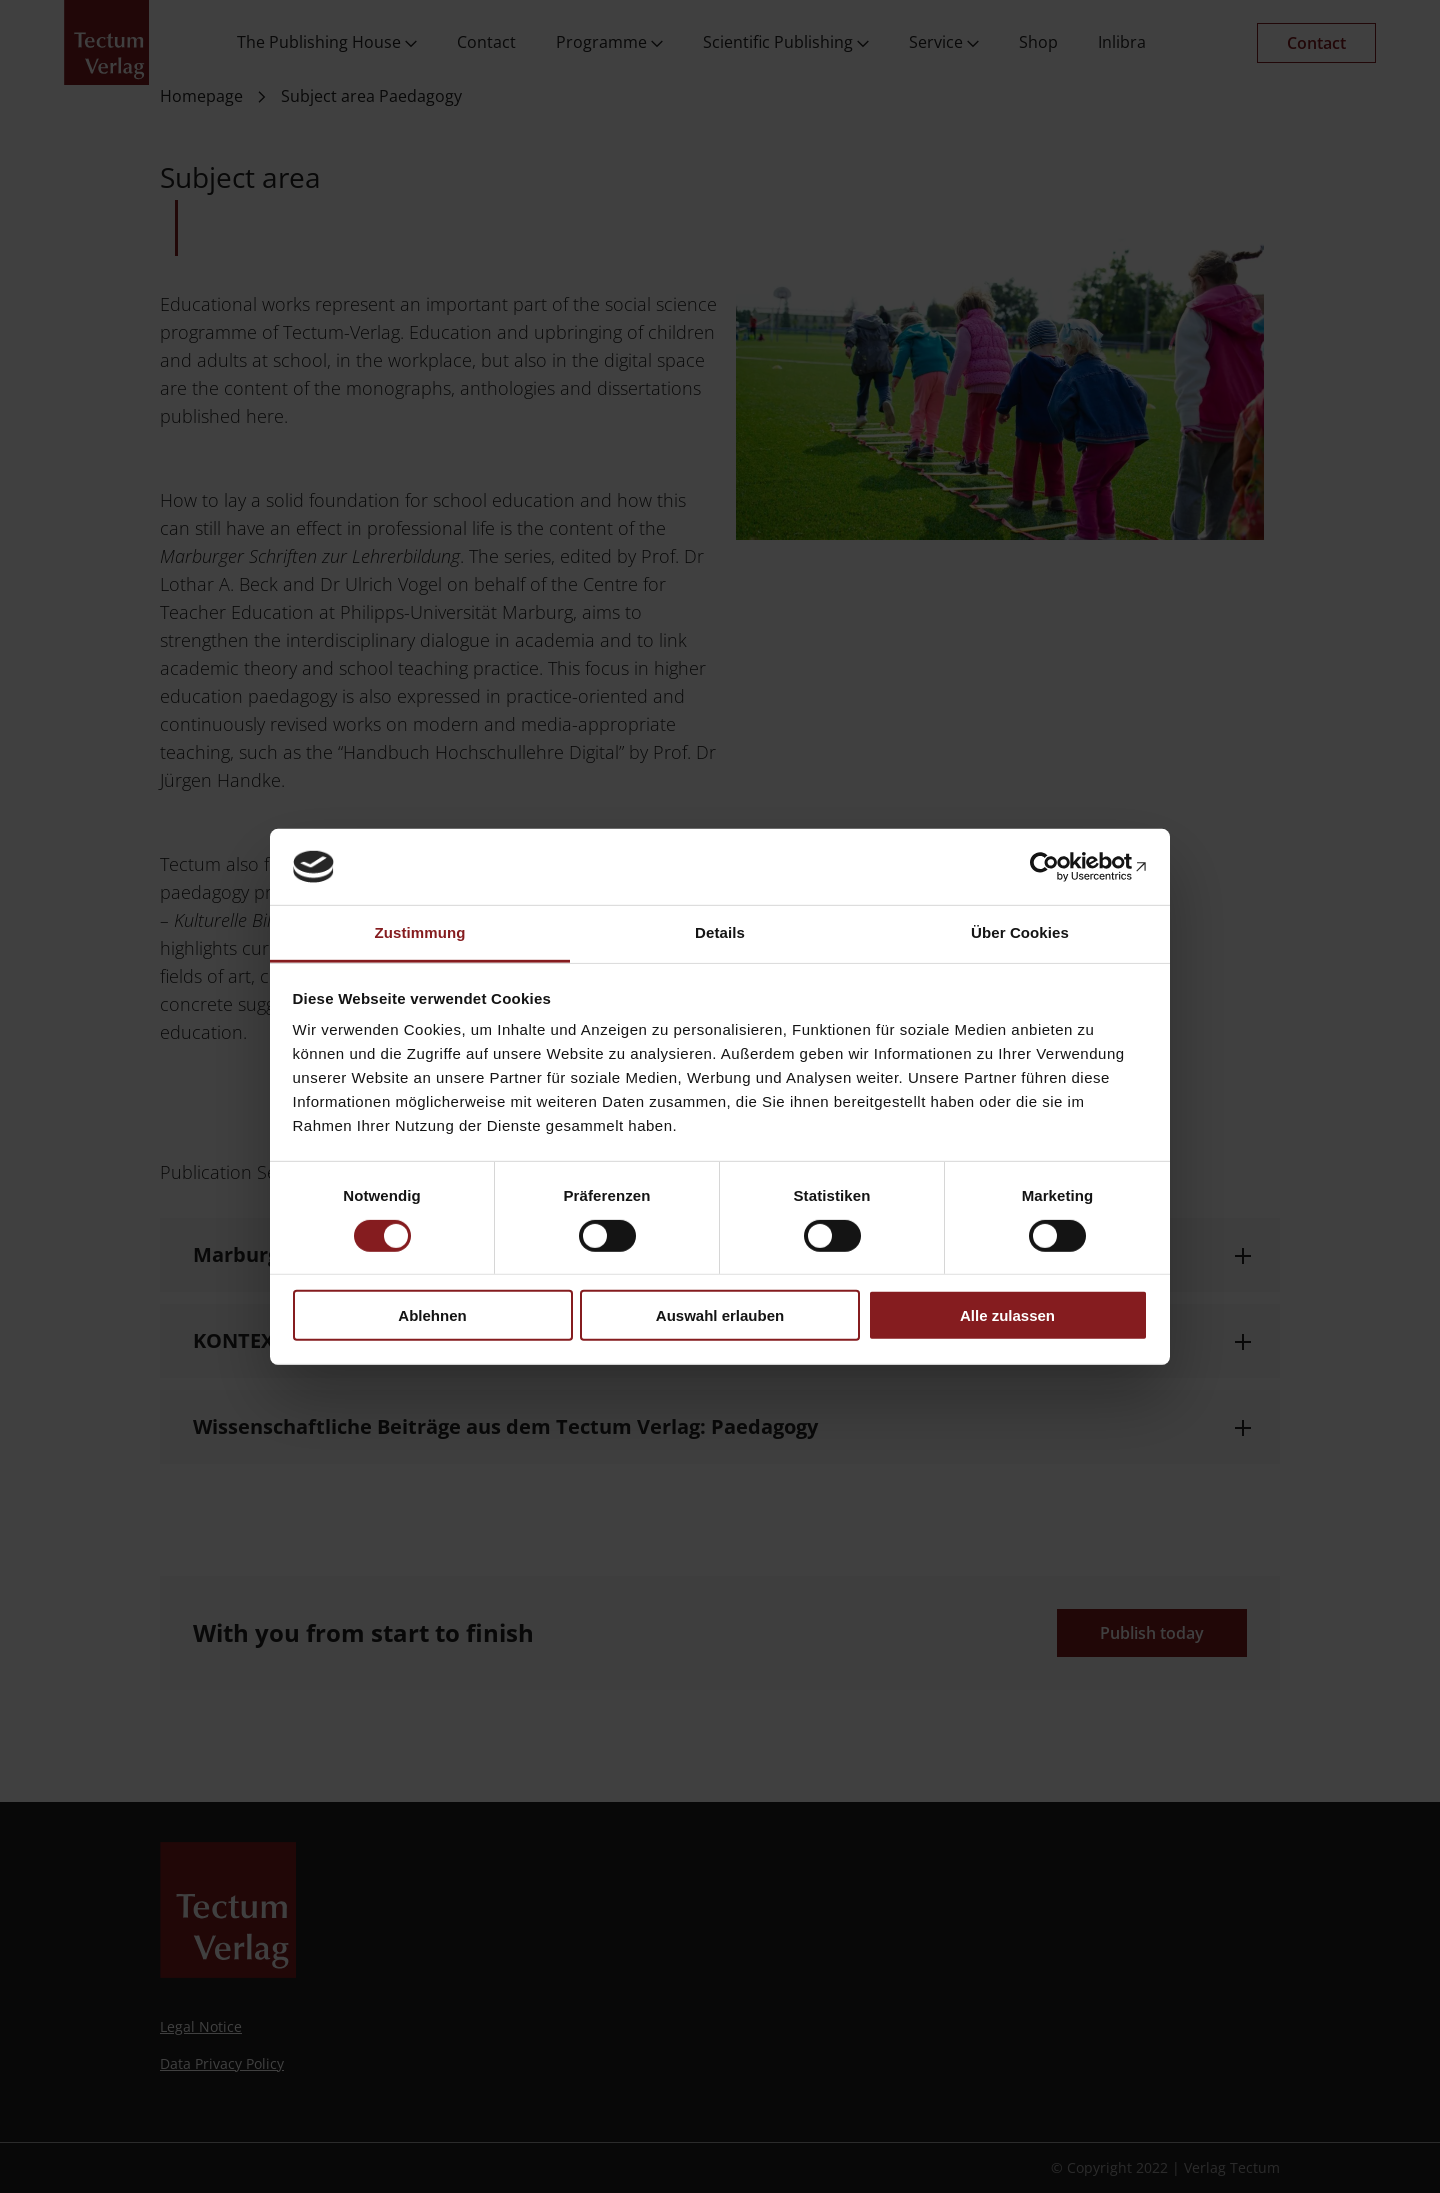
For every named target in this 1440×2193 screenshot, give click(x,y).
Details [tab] (720, 932)
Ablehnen (432, 1315)
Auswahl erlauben (720, 1315)
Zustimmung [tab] (420, 932)
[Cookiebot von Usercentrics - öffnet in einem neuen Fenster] (1060, 867)
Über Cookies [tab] (1020, 932)
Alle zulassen (1007, 1315)
